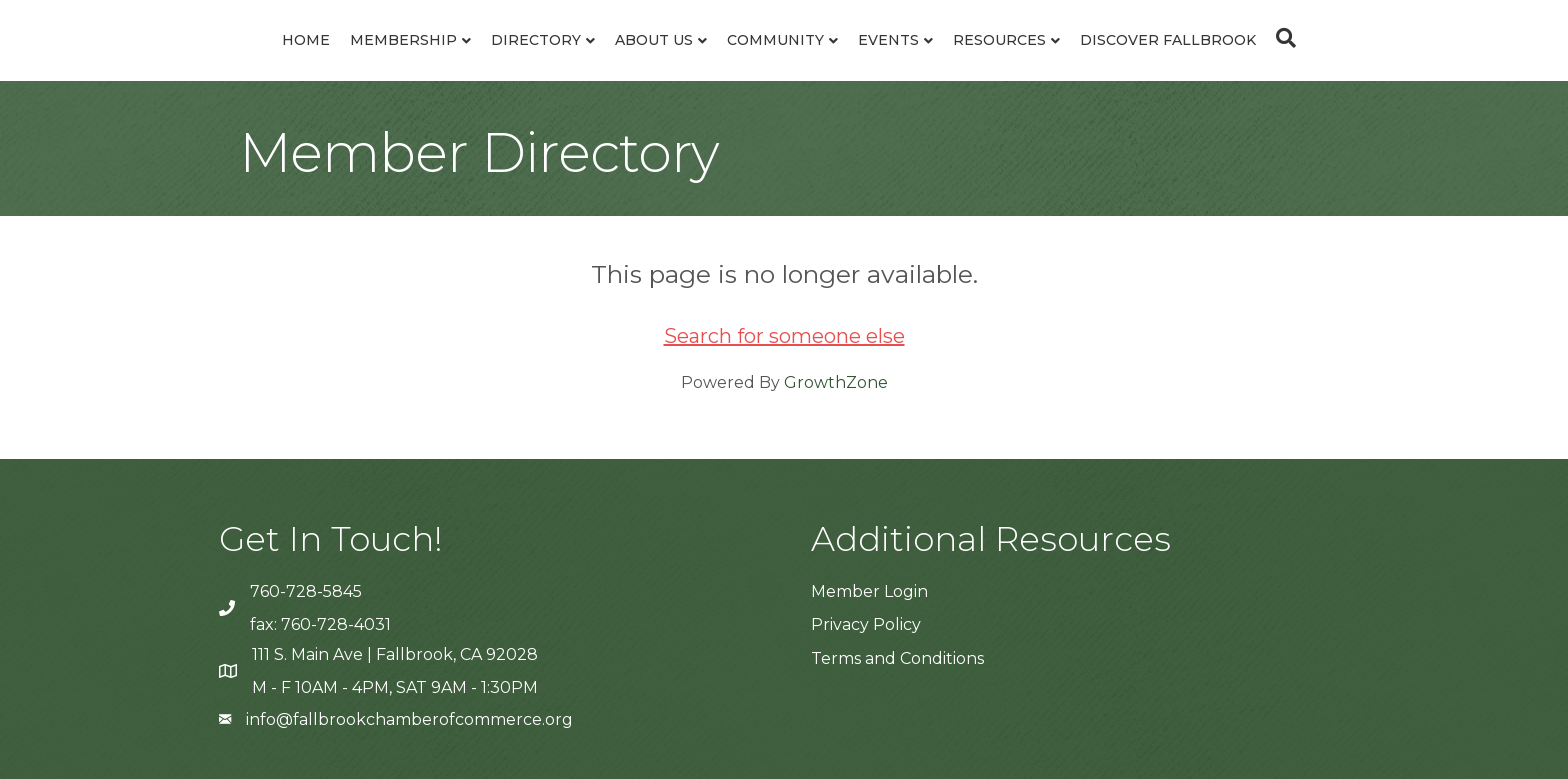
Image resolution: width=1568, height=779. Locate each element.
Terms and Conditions (897, 658)
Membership (403, 40)
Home (306, 40)
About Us (654, 40)
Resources (999, 40)
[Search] (1281, 38)
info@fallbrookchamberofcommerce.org (409, 719)
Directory (536, 40)
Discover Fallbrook (1168, 40)
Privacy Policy (866, 624)
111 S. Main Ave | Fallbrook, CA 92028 (395, 654)
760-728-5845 (306, 591)
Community (775, 40)
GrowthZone (836, 382)
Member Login (869, 591)
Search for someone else (784, 336)
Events (888, 40)
